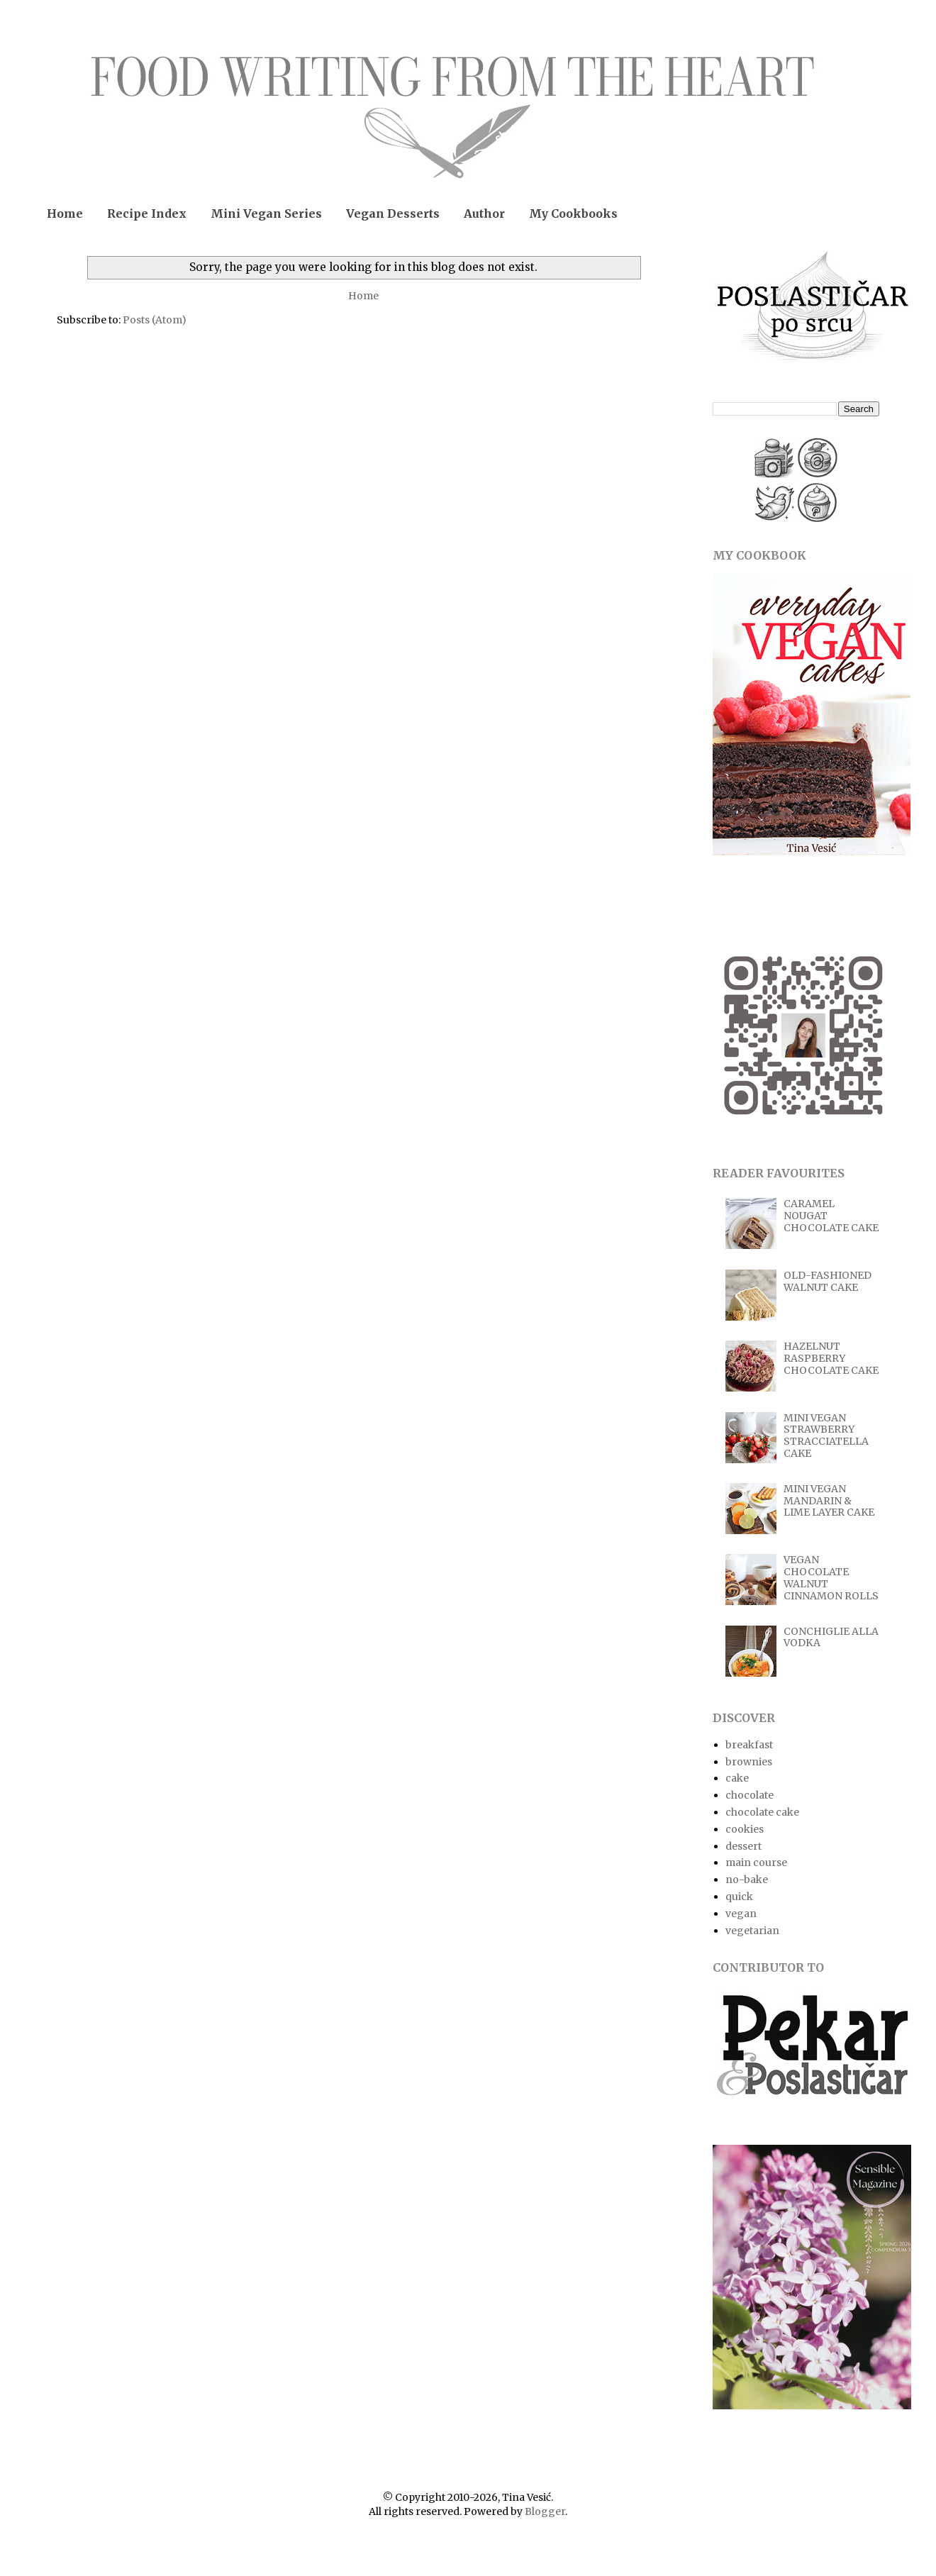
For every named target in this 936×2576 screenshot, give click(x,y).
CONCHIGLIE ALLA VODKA (831, 1637)
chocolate (749, 1795)
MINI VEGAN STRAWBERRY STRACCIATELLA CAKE (826, 1435)
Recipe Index (146, 213)
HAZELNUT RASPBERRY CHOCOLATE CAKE (831, 1358)
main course (756, 1862)
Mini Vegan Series (266, 213)
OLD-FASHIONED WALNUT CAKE (827, 1281)
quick (739, 1896)
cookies (744, 1829)
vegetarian (752, 1930)
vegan (741, 1913)
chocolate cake (762, 1812)
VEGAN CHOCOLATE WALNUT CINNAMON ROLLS (831, 1577)
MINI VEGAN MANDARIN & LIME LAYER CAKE (829, 1500)
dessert (743, 1846)
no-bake (746, 1879)
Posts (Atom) (154, 319)
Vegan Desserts (393, 213)
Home (65, 213)
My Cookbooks (573, 213)
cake (737, 1778)
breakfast (749, 1744)
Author (484, 213)
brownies (748, 1761)
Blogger (545, 2511)
